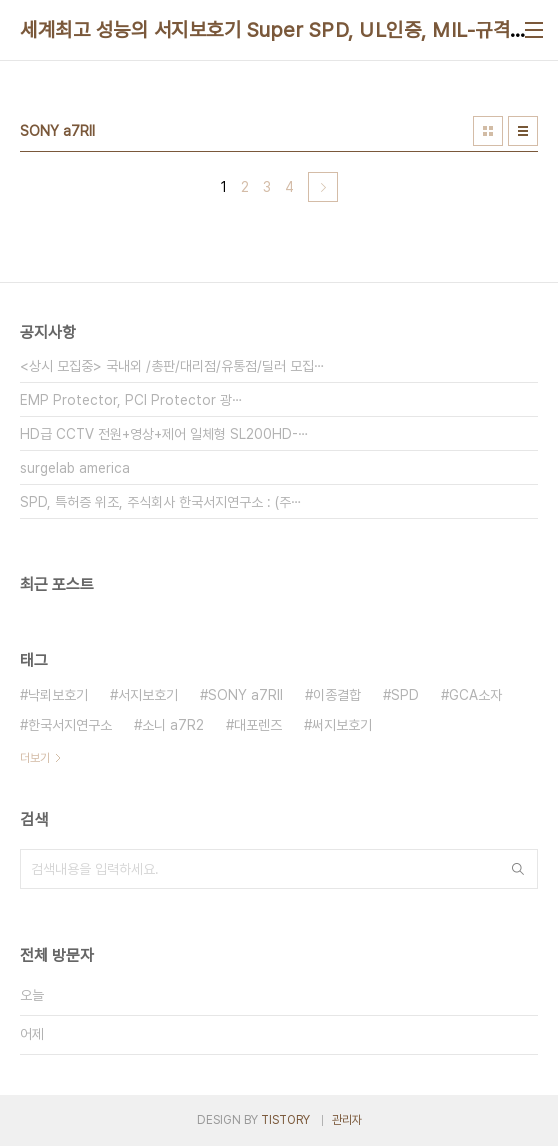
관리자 (347, 1120)
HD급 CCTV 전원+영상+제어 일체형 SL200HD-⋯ (164, 434)
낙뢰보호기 (58, 695)
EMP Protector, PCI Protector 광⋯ (131, 400)
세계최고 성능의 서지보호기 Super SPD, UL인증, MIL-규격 (265, 30)
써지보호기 (342, 725)
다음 (323, 187)
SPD (405, 695)
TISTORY (285, 1120)
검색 (518, 869)
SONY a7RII (245, 695)
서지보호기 (148, 695)
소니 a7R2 (173, 725)
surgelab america (75, 468)
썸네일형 (488, 131)
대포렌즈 (258, 725)
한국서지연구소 (70, 725)
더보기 (35, 758)
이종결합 (337, 695)
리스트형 (523, 131)
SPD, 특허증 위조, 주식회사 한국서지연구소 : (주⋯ (161, 502)
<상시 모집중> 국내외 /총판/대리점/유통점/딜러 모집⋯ (172, 366)
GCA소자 (475, 695)
